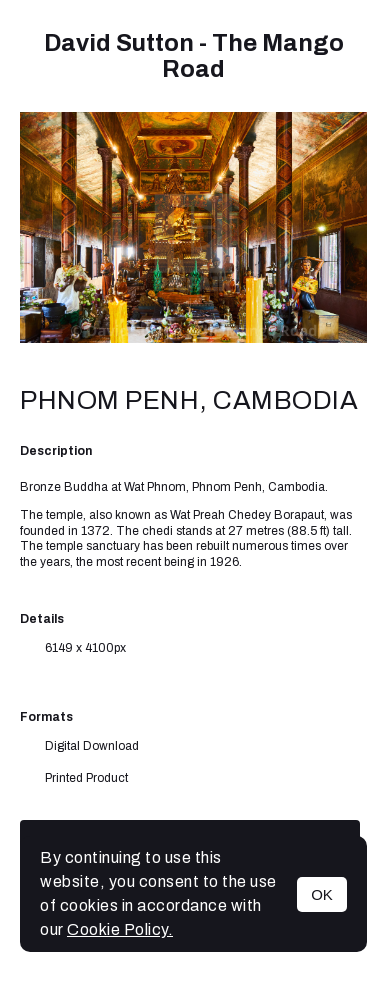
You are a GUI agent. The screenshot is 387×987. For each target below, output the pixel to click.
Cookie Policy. (120, 929)
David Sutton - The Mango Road (194, 56)
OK (322, 894)
